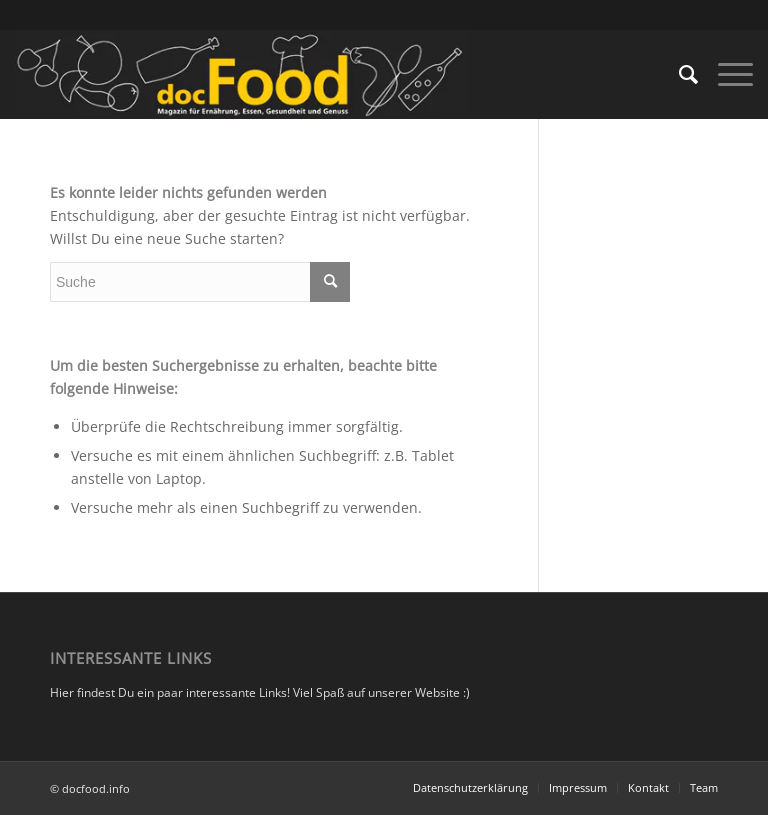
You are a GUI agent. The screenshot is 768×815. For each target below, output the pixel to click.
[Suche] (678, 74)
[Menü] (725, 74)
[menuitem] (678, 74)
